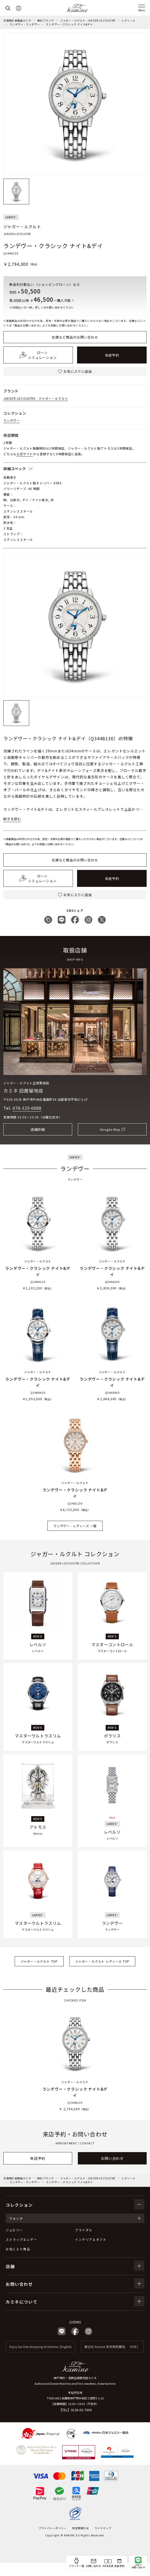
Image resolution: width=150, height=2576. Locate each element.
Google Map (110, 1129)
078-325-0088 (27, 1108)
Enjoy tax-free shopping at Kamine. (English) (40, 2346)
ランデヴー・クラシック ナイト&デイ (69, 24)
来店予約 (112, 355)
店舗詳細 (38, 1129)
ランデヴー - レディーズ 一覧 (75, 1526)
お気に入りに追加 (75, 371)
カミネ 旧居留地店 (23, 1090)
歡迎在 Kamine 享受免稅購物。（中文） (112, 2346)
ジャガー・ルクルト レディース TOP (102, 1961)
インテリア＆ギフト (90, 2239)
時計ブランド (45, 20)
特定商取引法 (80, 2528)
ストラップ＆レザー (21, 2239)
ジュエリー (14, 2230)
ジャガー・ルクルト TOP (39, 1961)
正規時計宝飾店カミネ (17, 20)
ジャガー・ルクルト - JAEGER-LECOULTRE (87, 20)
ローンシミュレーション (38, 355)
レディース (128, 20)
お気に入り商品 (18, 2249)
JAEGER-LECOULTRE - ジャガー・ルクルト (35, 398)
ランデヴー (11, 420)
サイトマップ (103, 2528)
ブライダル (84, 2230)
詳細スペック (18, 468)
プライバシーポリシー (52, 2528)
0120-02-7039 (81, 2409)
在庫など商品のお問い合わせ (75, 337)
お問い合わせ (112, 2158)
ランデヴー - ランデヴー (25, 24)
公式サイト (24, 454)
